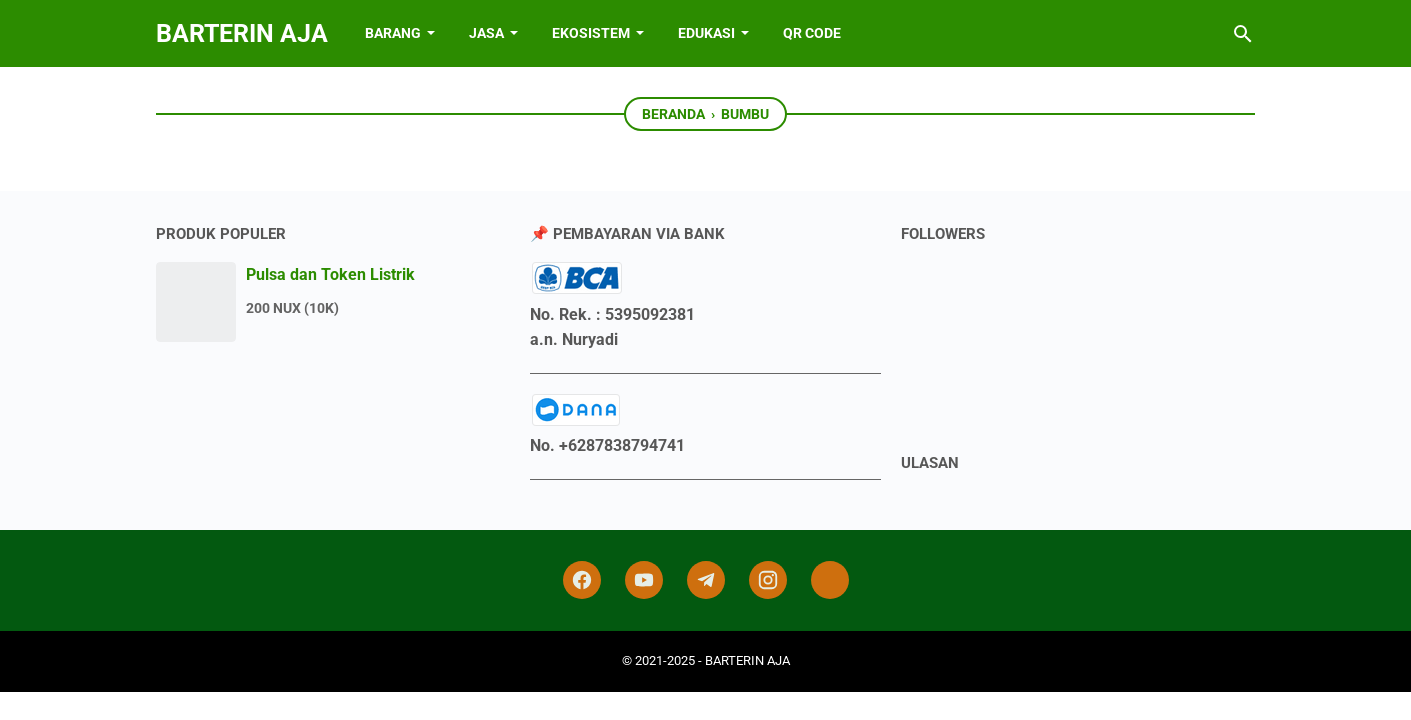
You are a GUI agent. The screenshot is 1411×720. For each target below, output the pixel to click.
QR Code (812, 33)
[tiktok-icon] (830, 580)
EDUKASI (706, 33)
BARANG (393, 33)
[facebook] (582, 580)
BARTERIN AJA (242, 33)
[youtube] (644, 580)
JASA (486, 33)
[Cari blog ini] (1243, 34)
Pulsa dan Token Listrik (330, 274)
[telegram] (706, 580)
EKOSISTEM (591, 33)
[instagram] (768, 580)
